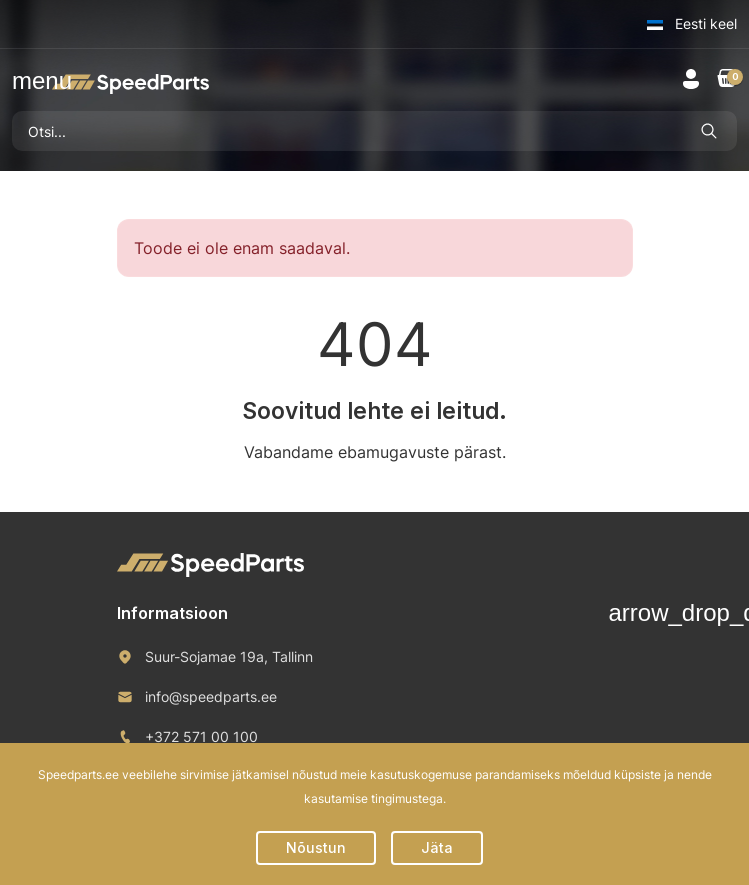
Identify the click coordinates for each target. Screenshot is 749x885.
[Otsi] (347, 131)
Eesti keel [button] (692, 23)
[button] (24, 81)
